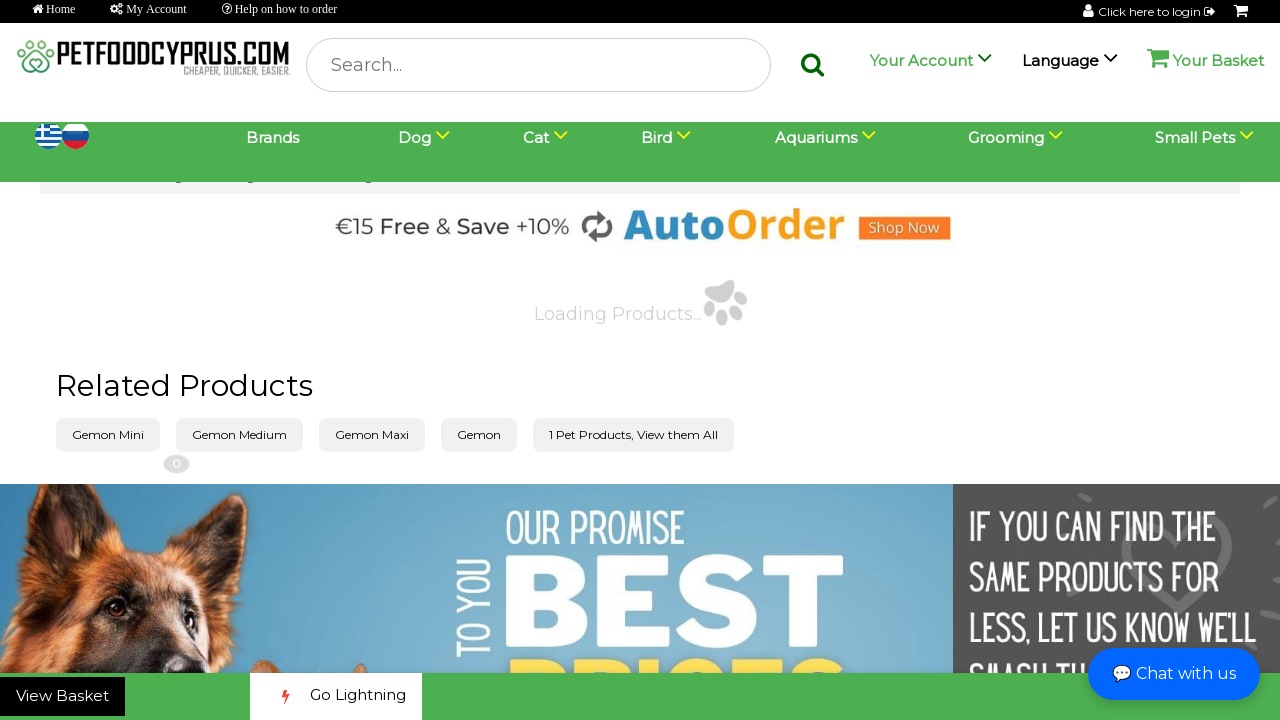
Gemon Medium (239, 434)
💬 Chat (1174, 673)
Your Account (921, 60)
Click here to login (1158, 11)
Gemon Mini (108, 434)
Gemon (479, 434)
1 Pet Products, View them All (633, 434)
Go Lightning (336, 696)
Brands (272, 137)
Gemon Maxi (372, 434)
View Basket (62, 695)
